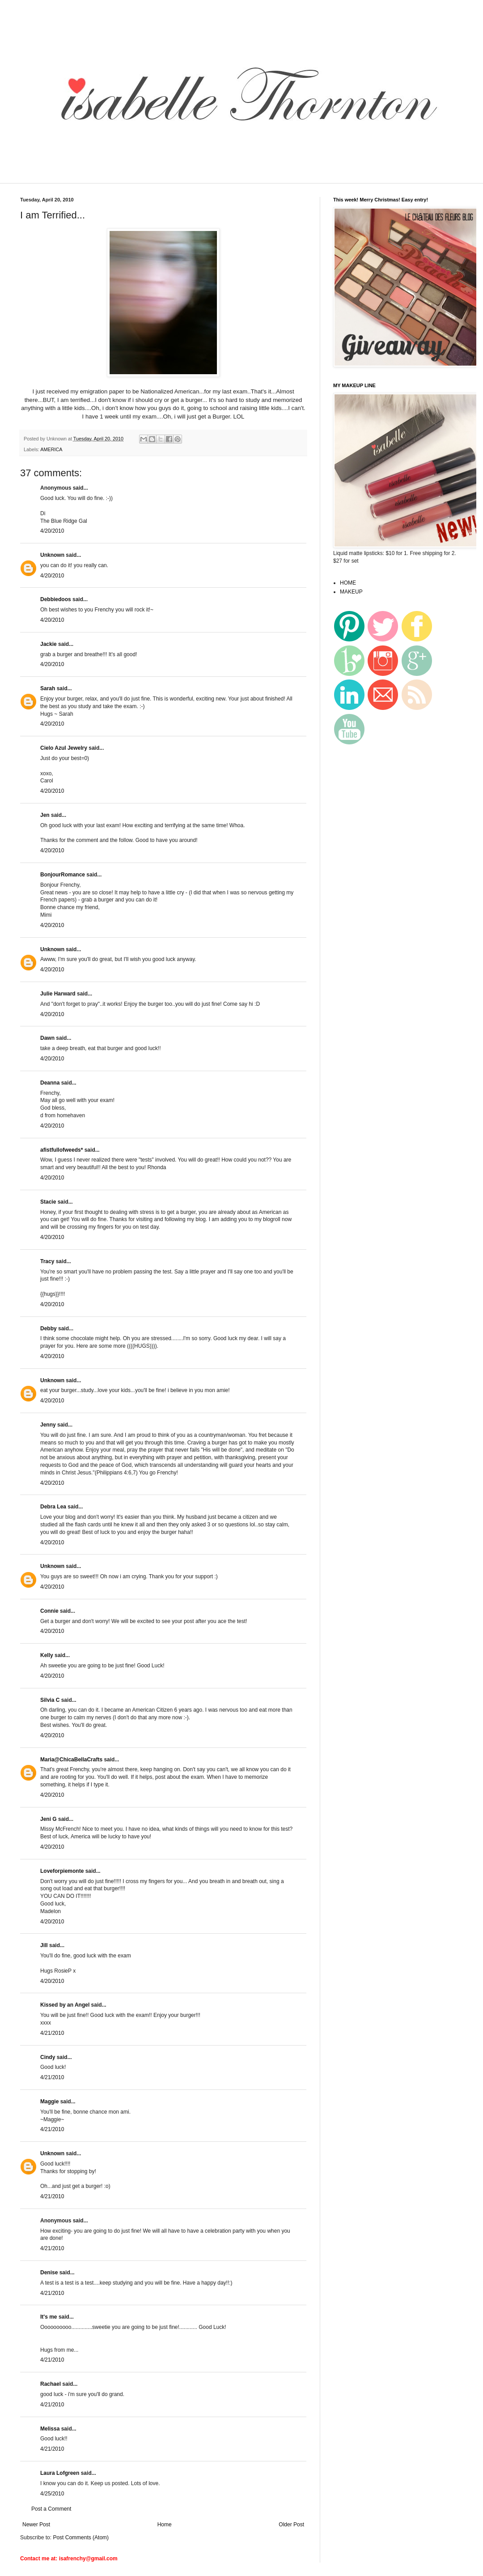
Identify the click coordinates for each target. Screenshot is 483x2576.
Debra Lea (53, 1507)
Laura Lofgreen (59, 2473)
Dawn (47, 1038)
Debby (48, 1328)
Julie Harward (58, 994)
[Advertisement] (176, 177)
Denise (49, 2272)
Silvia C (49, 1700)
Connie (49, 1611)
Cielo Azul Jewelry (63, 748)
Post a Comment (51, 2509)
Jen (45, 815)
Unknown (52, 555)
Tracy (47, 1261)
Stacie (48, 1202)
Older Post (291, 2524)
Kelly (46, 1655)
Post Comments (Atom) (81, 2537)
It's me (48, 2317)
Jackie (48, 644)
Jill (44, 1945)
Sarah (47, 688)
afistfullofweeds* (61, 1150)
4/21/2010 (52, 2033)
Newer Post (36, 2524)
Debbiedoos (55, 599)
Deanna (49, 1083)
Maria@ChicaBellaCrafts (71, 1759)
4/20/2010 (52, 531)
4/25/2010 (52, 2494)
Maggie (49, 2101)
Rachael (50, 2384)
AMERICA (51, 449)
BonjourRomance (62, 874)
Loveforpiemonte (62, 1871)
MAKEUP (351, 592)
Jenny (48, 1425)
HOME (348, 583)
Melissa (49, 2429)
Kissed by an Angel (64, 2005)
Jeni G (48, 1819)
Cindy (47, 2057)
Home (164, 2524)
